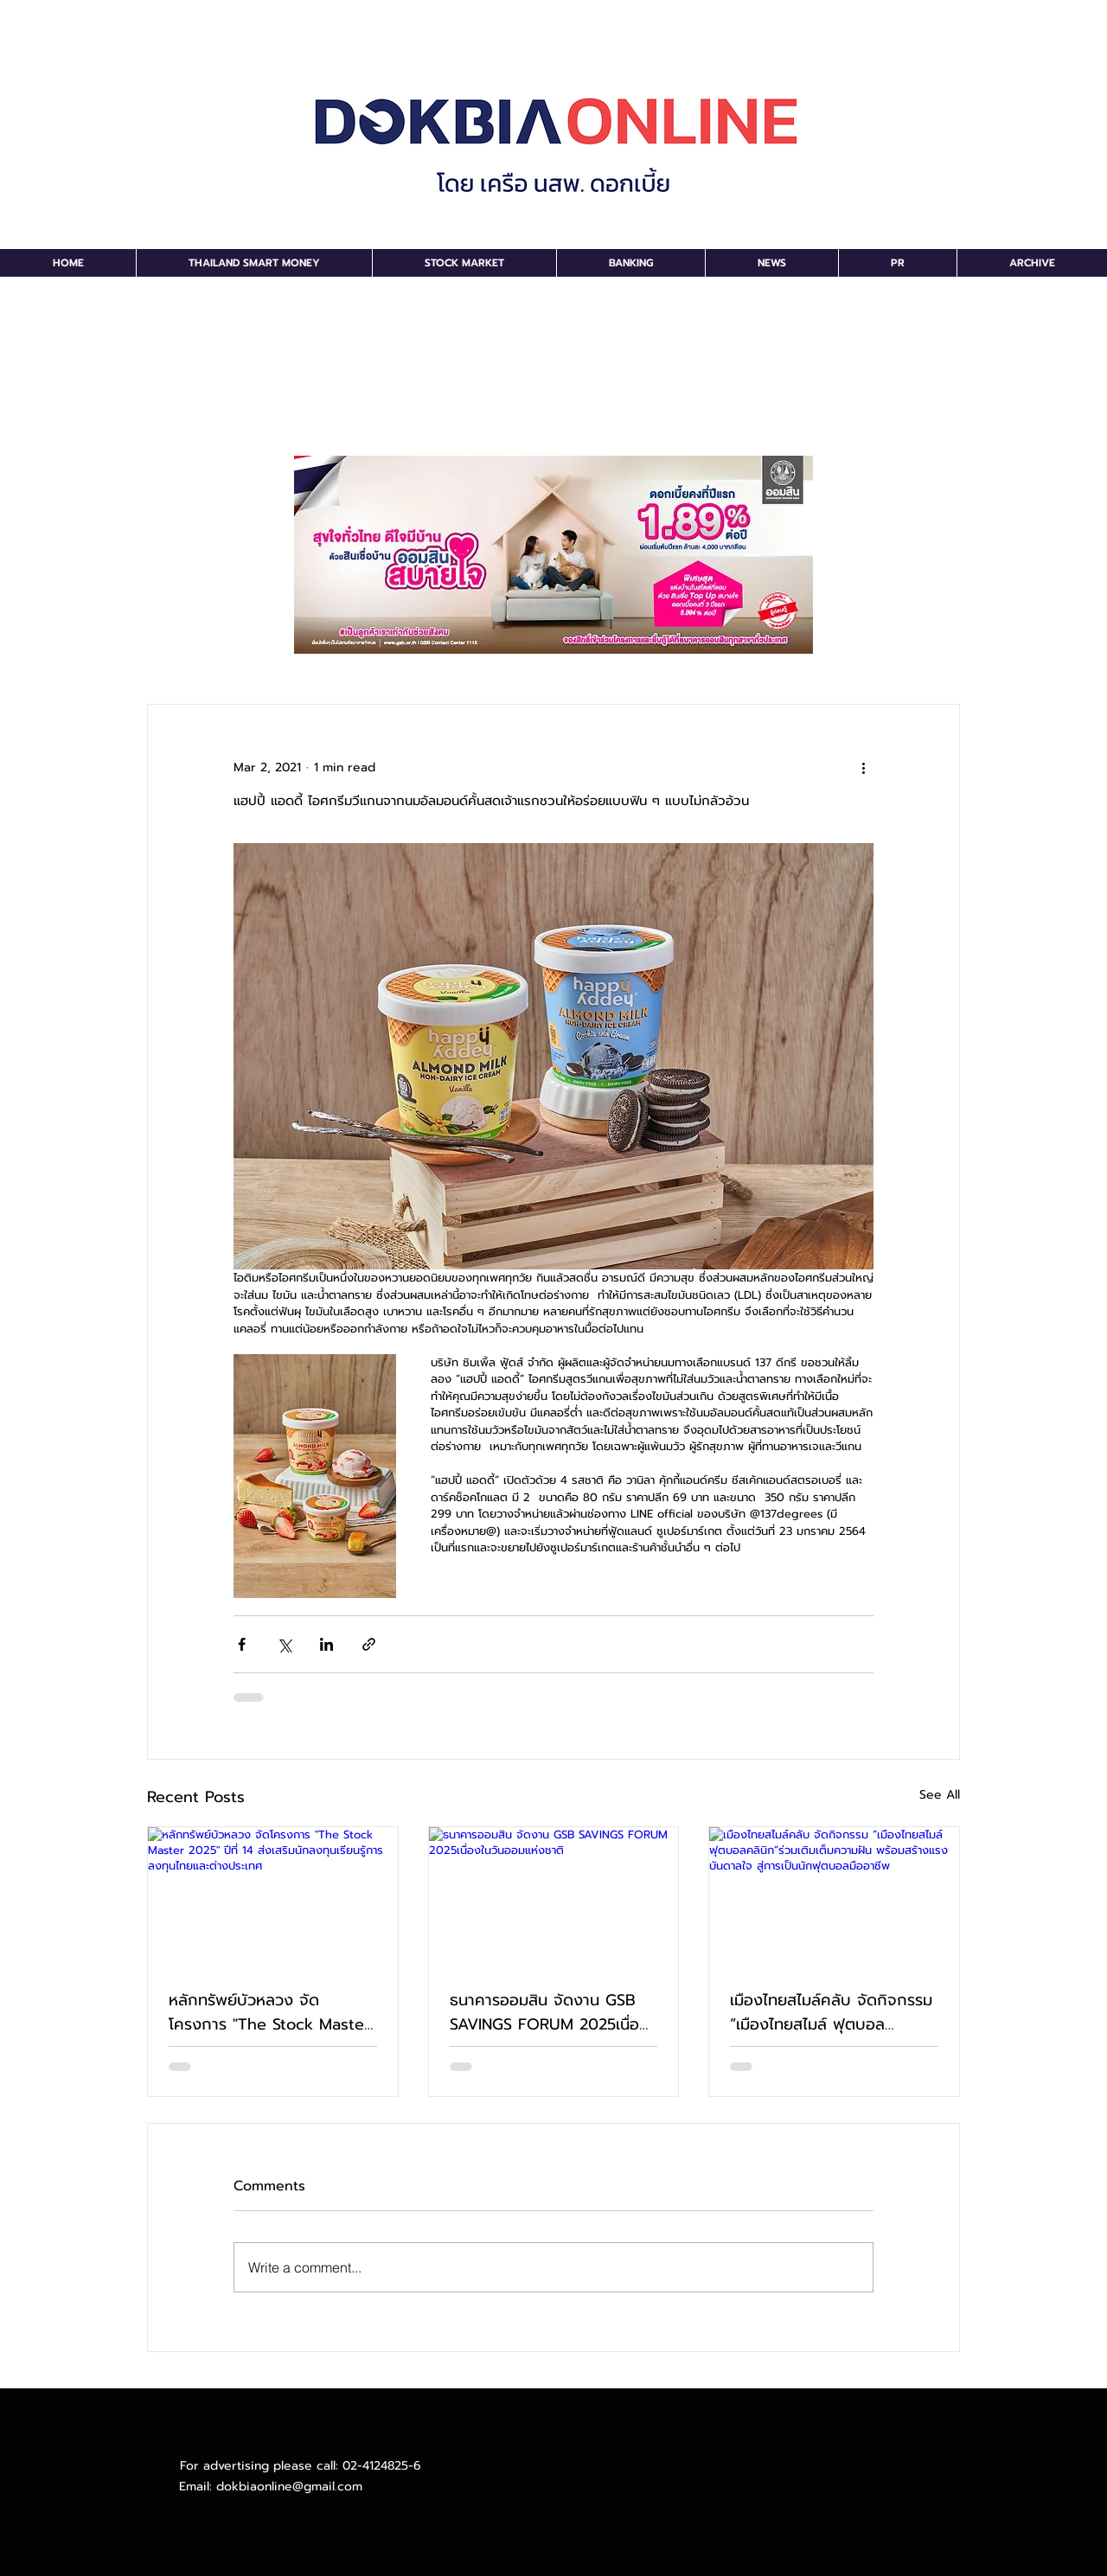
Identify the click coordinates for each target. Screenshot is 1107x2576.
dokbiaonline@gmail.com (289, 2486)
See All (939, 1795)
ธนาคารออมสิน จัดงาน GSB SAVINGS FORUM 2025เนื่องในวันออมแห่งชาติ (549, 2012)
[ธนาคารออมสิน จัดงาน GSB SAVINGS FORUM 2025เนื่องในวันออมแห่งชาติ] (554, 1897)
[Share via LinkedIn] (326, 1644)
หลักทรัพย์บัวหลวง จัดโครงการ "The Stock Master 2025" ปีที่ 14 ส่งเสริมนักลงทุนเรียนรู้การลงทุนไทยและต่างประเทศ (270, 2012)
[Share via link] (369, 1644)
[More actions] (863, 767)
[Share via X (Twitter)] (284, 1644)
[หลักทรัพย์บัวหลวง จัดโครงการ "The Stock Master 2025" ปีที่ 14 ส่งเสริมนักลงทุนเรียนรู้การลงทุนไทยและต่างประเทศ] (273, 1897)
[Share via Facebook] (242, 1644)
